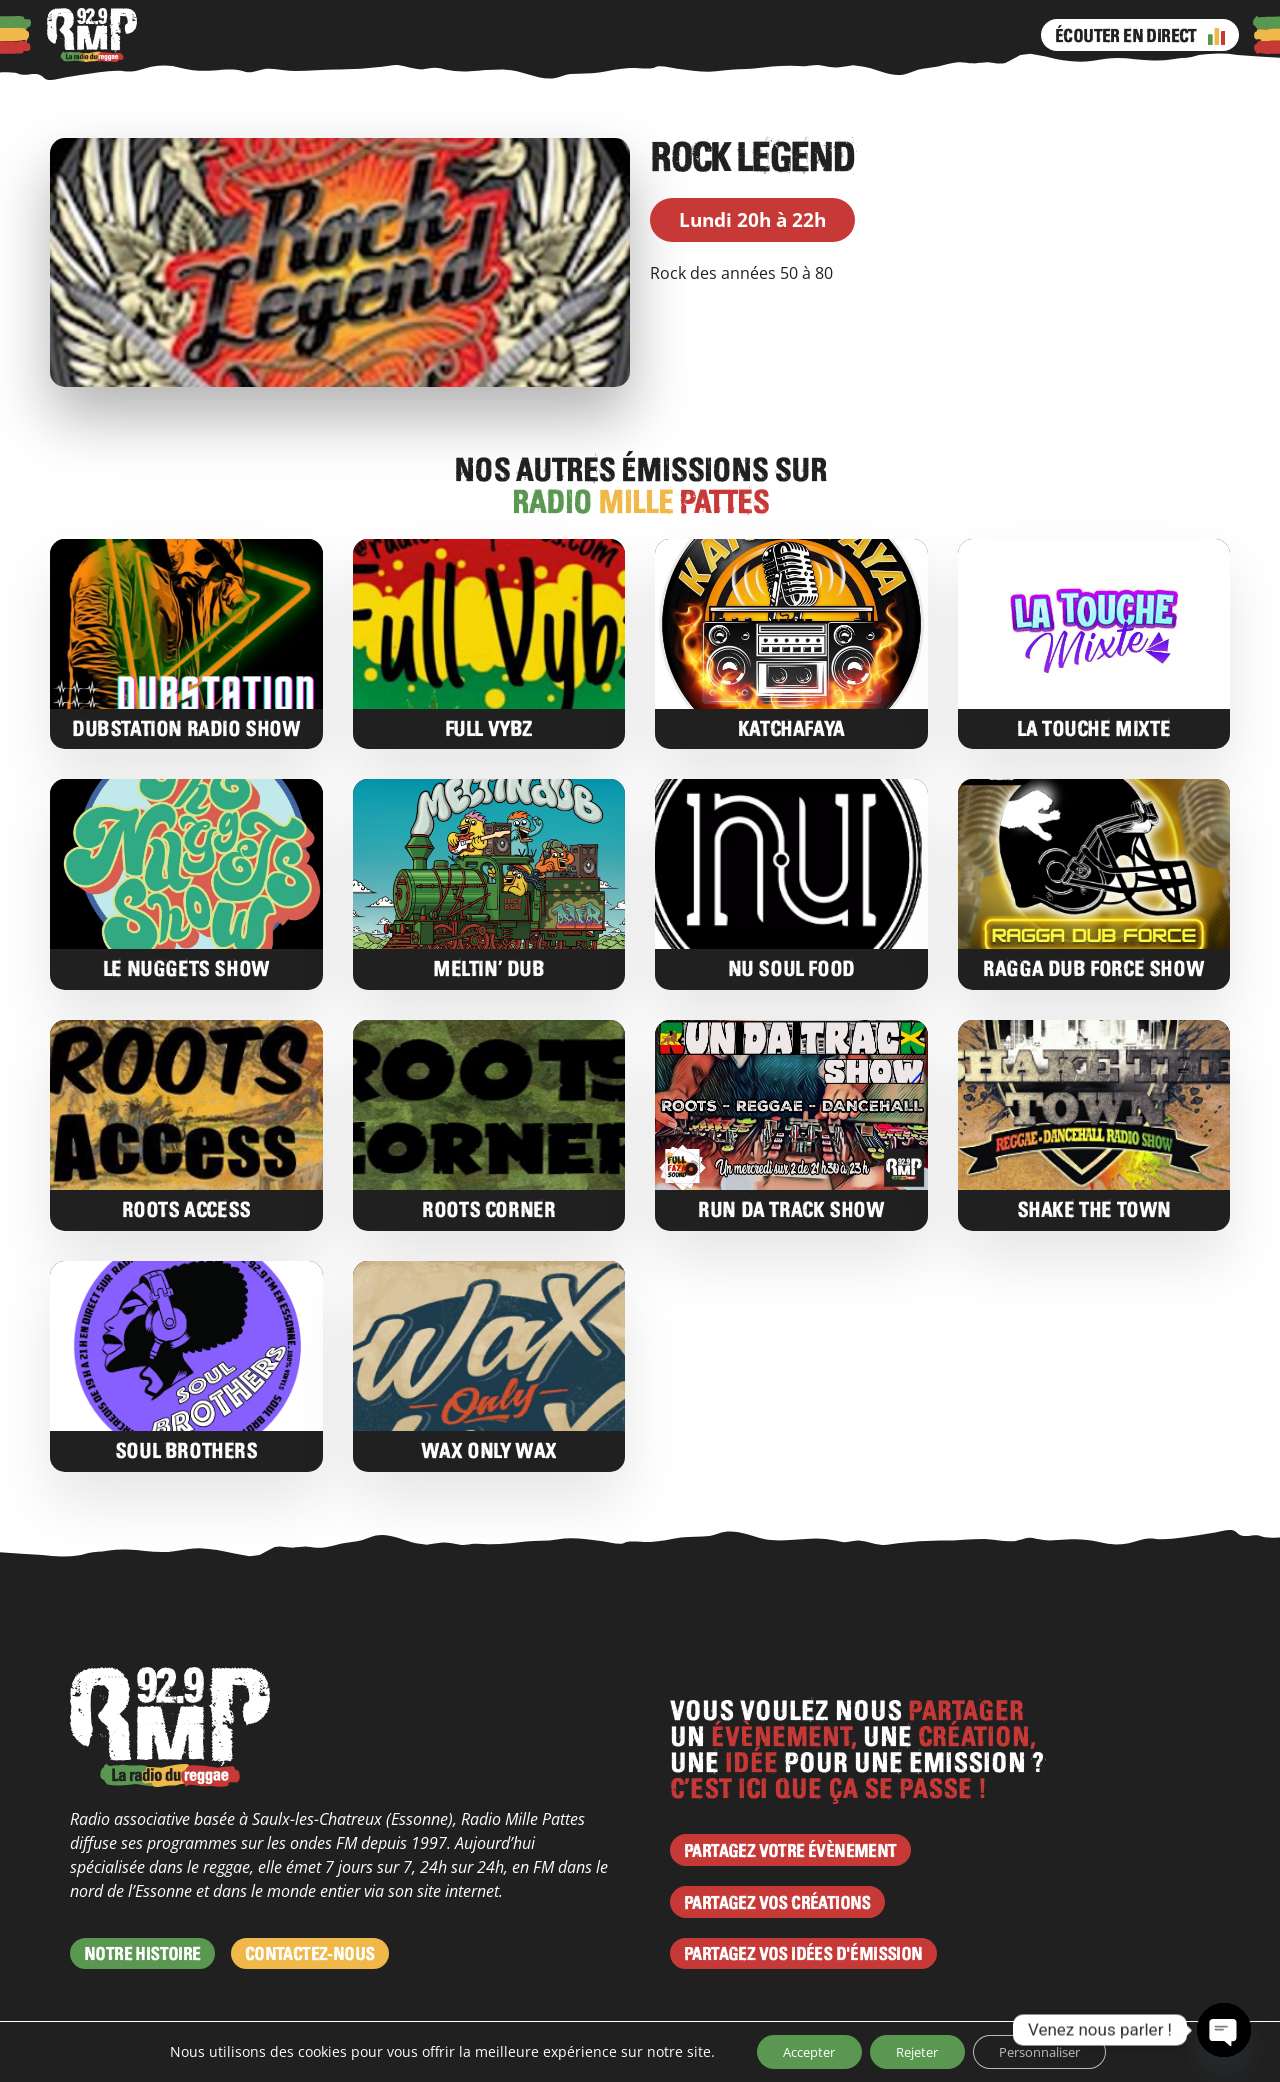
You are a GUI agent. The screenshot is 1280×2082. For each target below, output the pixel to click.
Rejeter (915, 2050)
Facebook (673, 35)
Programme (513, 35)
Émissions (612, 35)
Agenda (424, 35)
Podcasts (289, 35)
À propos (207, 35)
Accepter (793, 2050)
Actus (359, 35)
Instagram (713, 35)
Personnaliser (1053, 2050)
